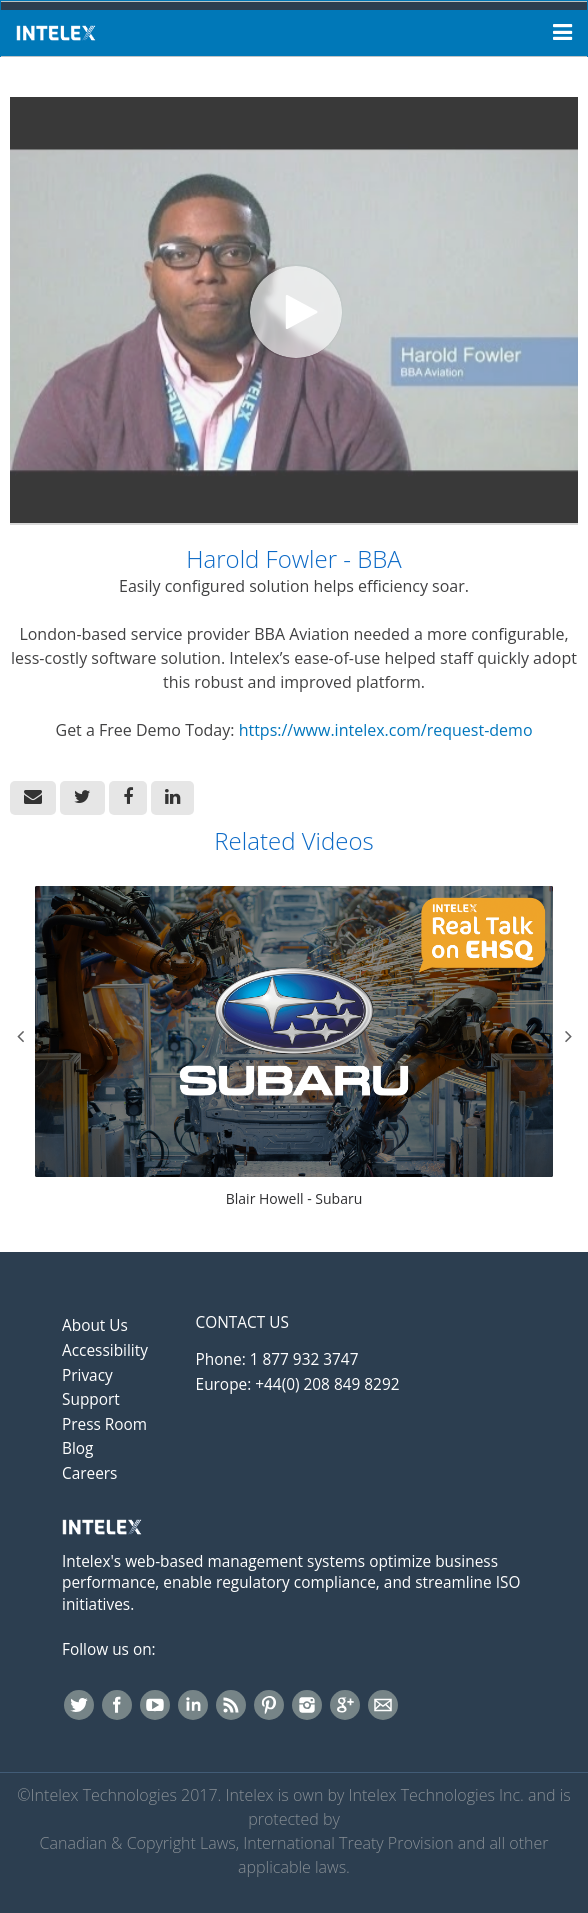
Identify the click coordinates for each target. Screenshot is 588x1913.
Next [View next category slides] (568, 1036)
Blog (77, 1448)
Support (91, 1399)
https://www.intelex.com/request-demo (386, 730)
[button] (33, 798)
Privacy (87, 1375)
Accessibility (105, 1350)
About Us (95, 1325)
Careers (89, 1473)
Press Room (104, 1424)
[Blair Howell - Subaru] (294, 1048)
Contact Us (242, 1322)
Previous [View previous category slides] (20, 1036)
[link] (82, 798)
